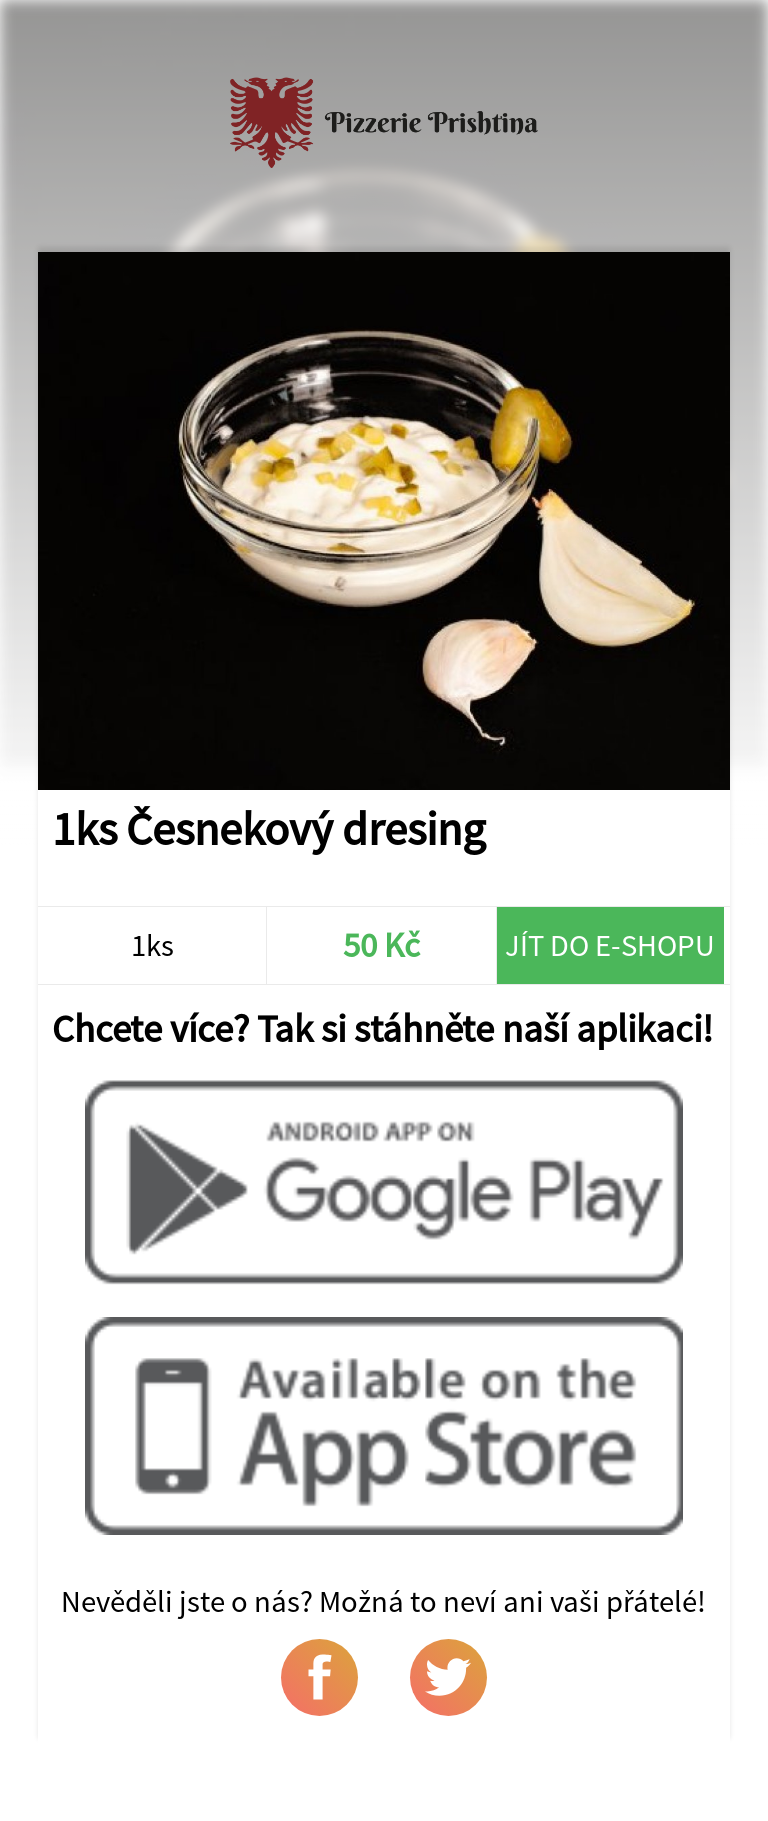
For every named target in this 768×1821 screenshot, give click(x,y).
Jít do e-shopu (610, 945)
